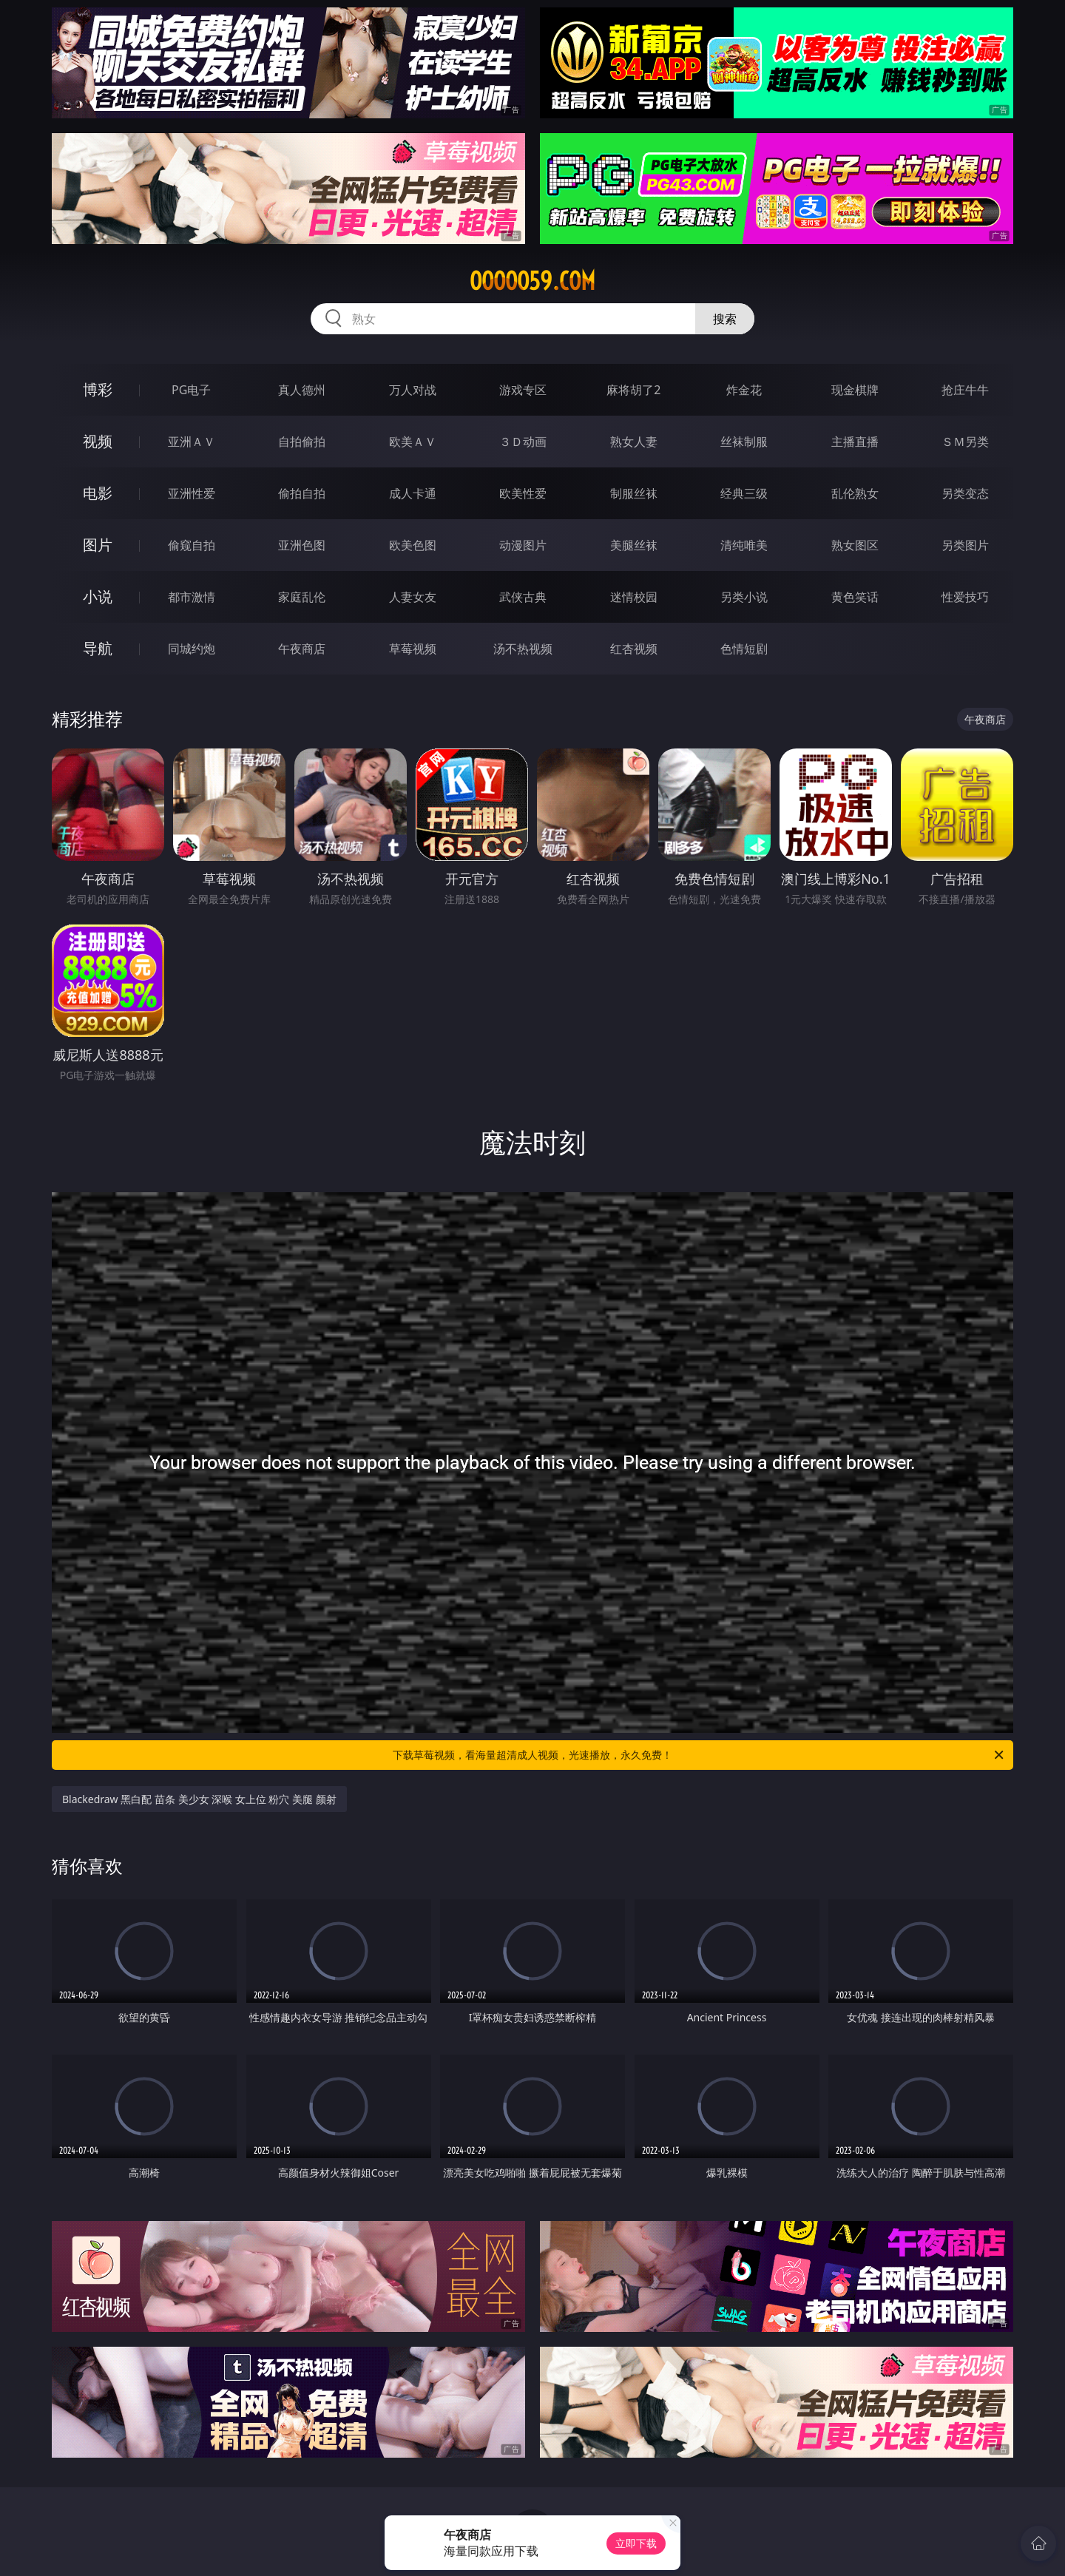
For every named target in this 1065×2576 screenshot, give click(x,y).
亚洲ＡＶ (191, 441)
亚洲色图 (301, 545)
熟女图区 (855, 545)
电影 (97, 493)
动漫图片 (523, 545)
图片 (97, 545)
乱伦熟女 (855, 493)
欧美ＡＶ (412, 441)
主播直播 (855, 441)
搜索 (725, 319)
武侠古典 (523, 597)
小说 (97, 596)
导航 (97, 648)
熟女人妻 (633, 441)
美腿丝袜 (633, 545)
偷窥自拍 (191, 545)
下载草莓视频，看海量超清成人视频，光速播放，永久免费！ (699, 1755)
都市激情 (191, 597)
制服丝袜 (633, 493)
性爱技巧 (965, 597)
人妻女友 (412, 597)
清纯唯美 (744, 545)
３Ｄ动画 (523, 441)
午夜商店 (301, 648)
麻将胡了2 (633, 390)
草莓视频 (412, 648)
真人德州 (301, 390)
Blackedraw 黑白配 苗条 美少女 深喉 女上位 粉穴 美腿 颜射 (199, 1799)
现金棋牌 (855, 390)
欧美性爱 (523, 493)
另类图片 (965, 545)
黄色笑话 (855, 597)
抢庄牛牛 (965, 390)
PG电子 (191, 390)
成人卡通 (412, 493)
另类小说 (744, 597)
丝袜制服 (744, 441)
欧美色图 (412, 545)
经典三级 (744, 493)
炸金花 (744, 390)
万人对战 (412, 390)
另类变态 (965, 493)
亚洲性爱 (191, 493)
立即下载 (636, 2543)
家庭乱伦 (301, 597)
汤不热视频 (522, 648)
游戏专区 (523, 390)
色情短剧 (744, 648)
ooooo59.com (532, 281)
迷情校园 (633, 597)
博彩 (97, 389)
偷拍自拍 (301, 493)
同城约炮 (191, 648)
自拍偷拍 (301, 441)
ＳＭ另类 (965, 441)
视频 (97, 441)
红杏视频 (633, 648)
